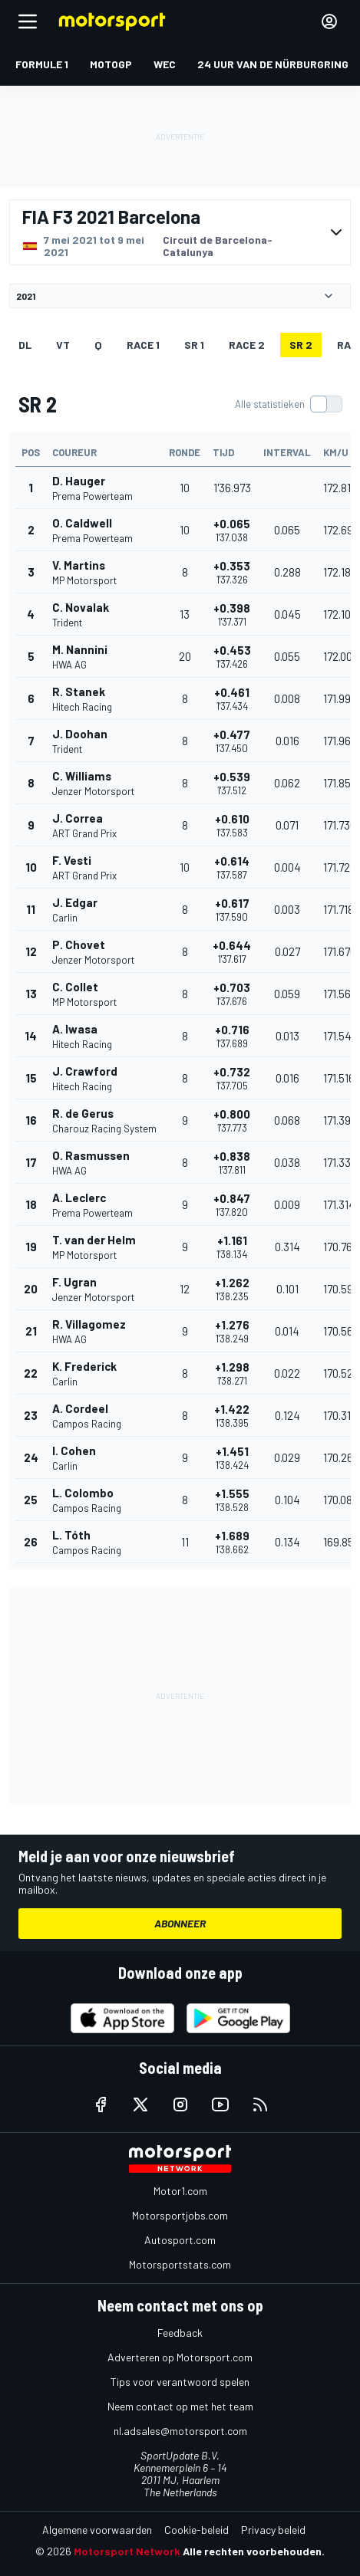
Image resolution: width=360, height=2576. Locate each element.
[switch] (288, 404)
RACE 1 (143, 344)
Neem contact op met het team (180, 2406)
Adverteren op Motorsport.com (180, 2357)
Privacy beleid (273, 2529)
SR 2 (300, 344)
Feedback (180, 2332)
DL (24, 344)
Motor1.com (180, 2190)
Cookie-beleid (196, 2529)
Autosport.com (180, 2239)
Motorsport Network (127, 2551)
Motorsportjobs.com (180, 2215)
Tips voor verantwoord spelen (180, 2381)
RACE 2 (247, 344)
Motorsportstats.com (180, 2264)
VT (63, 344)
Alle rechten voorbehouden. (254, 2551)
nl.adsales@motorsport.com (180, 2430)
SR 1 (194, 344)
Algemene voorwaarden (97, 2529)
